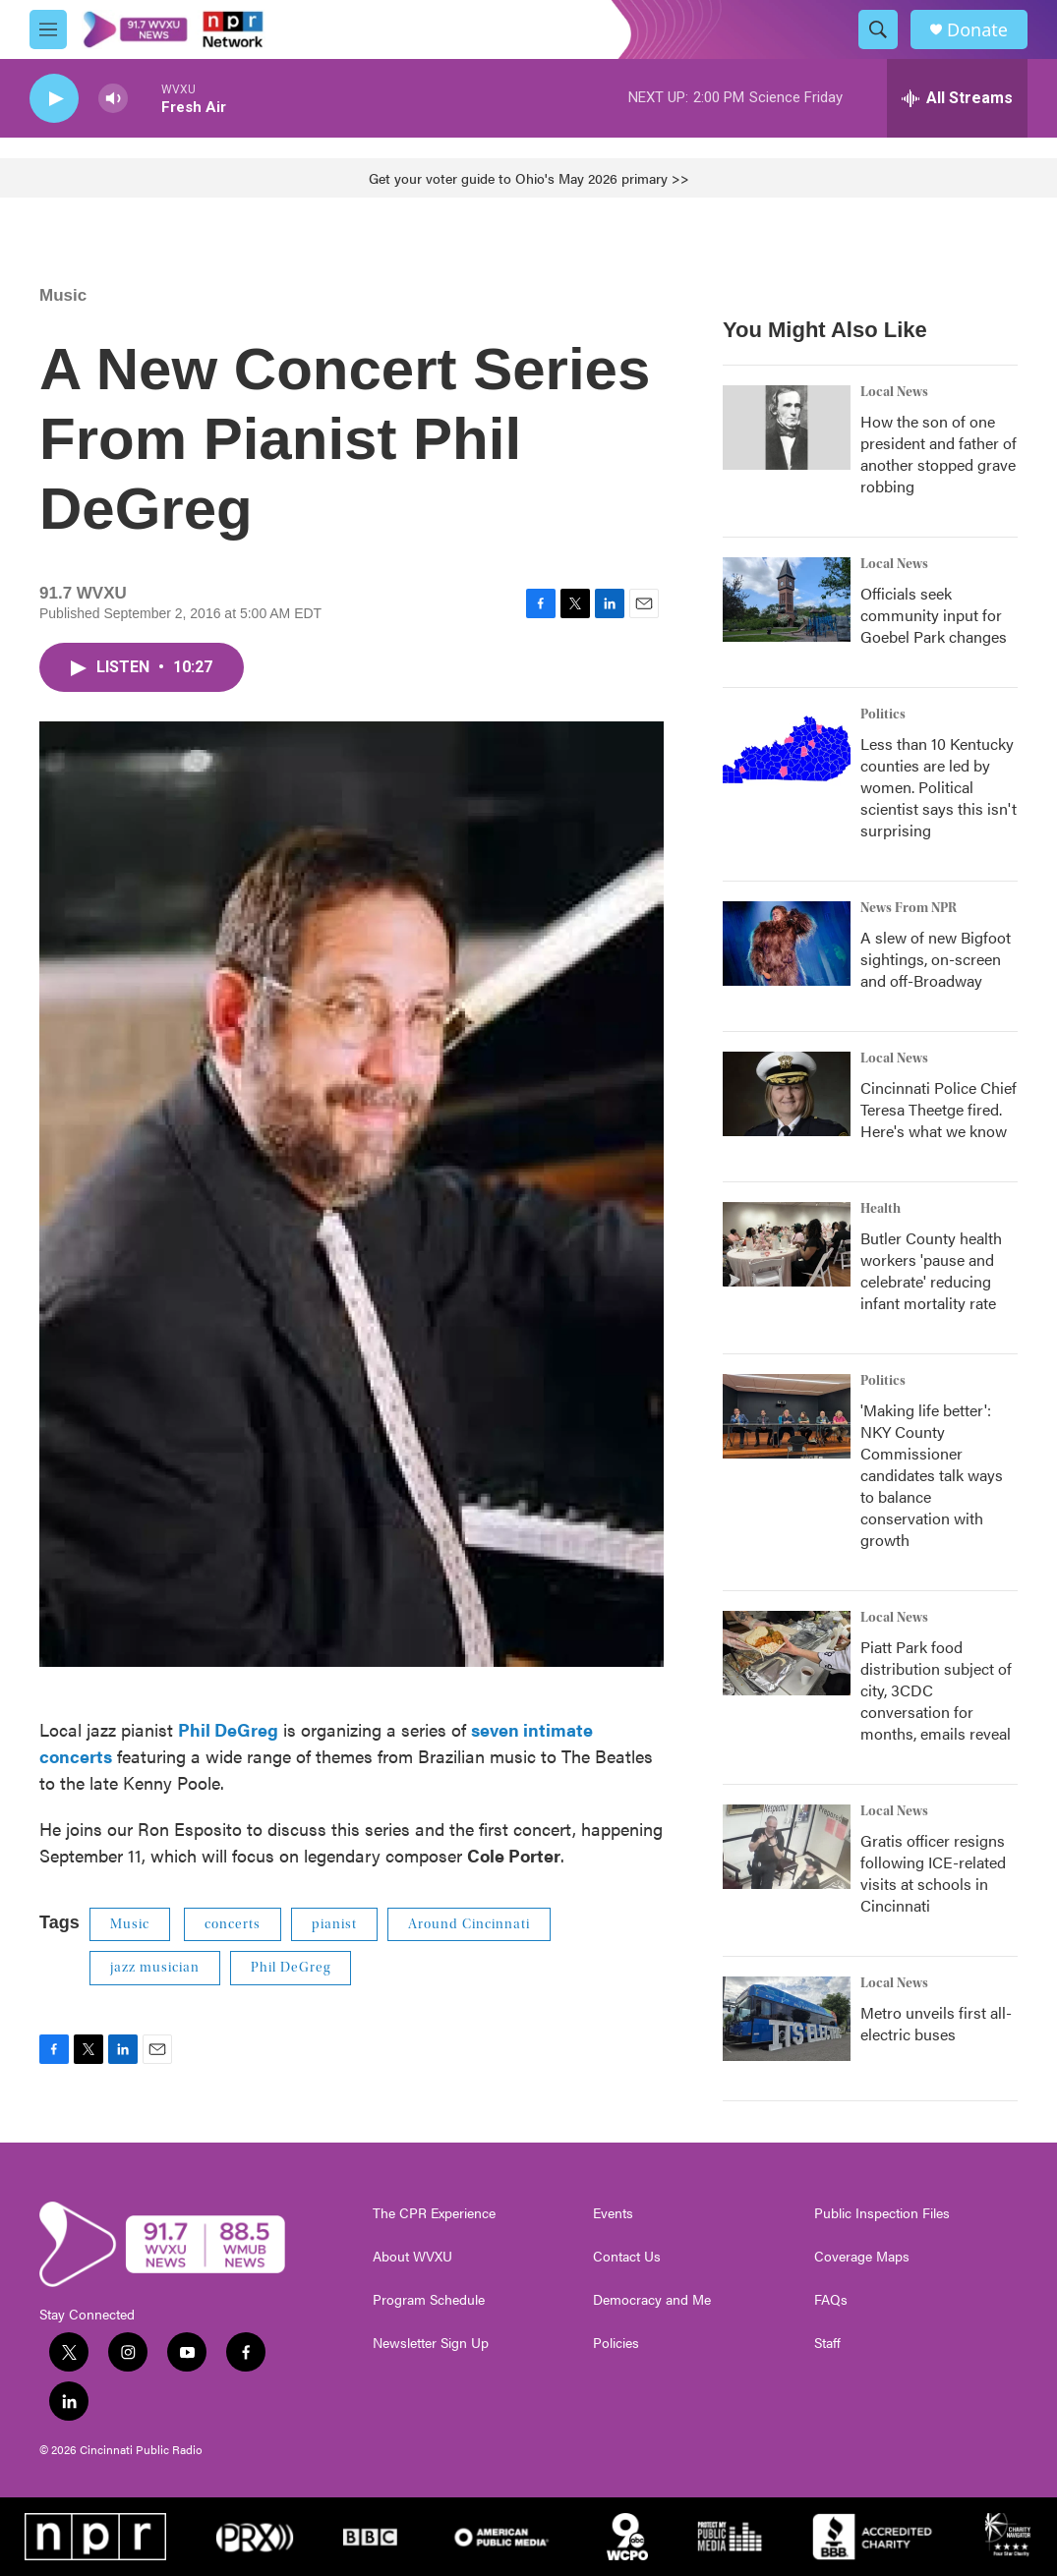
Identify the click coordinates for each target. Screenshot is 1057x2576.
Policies (616, 2343)
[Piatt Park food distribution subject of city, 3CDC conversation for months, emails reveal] (787, 1653)
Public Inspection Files (882, 2213)
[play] (54, 98)
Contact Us (627, 2256)
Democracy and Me (652, 2300)
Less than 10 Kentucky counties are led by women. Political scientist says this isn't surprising (938, 786)
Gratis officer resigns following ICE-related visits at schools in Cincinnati (933, 1873)
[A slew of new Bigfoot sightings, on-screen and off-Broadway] (787, 943)
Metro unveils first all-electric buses (936, 2023)
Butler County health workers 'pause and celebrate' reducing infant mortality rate (931, 1270)
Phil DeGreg (290, 1967)
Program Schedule (429, 2300)
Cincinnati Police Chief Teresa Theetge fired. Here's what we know (938, 1109)
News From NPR (908, 908)
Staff (827, 2343)
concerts (233, 1924)
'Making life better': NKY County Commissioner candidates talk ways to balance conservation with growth (931, 1475)
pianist (334, 1924)
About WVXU (412, 2256)
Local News (894, 392)
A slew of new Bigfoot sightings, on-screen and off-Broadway (935, 959)
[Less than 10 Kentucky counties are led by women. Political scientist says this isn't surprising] (787, 750)
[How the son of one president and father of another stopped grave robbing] (787, 427)
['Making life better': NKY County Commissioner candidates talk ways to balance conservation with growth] (787, 1416)
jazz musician (155, 1967)
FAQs (831, 2300)
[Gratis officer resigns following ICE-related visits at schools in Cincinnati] (787, 1846)
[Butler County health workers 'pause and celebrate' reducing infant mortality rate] (787, 1244)
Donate (977, 30)
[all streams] (957, 98)
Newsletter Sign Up (431, 2343)
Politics (883, 714)
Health (880, 1209)
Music (63, 295)
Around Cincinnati (469, 1924)
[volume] (113, 99)
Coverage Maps (862, 2256)
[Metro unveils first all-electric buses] (787, 2018)
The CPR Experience (434, 2213)
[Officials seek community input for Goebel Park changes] (787, 599)
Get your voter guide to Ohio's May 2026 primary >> (529, 178)
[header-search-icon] (878, 29)
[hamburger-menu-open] (48, 29)
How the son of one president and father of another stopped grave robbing (938, 453)
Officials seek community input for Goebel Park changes (933, 615)
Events (613, 2213)
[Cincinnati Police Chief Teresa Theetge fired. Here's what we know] (787, 1094)
